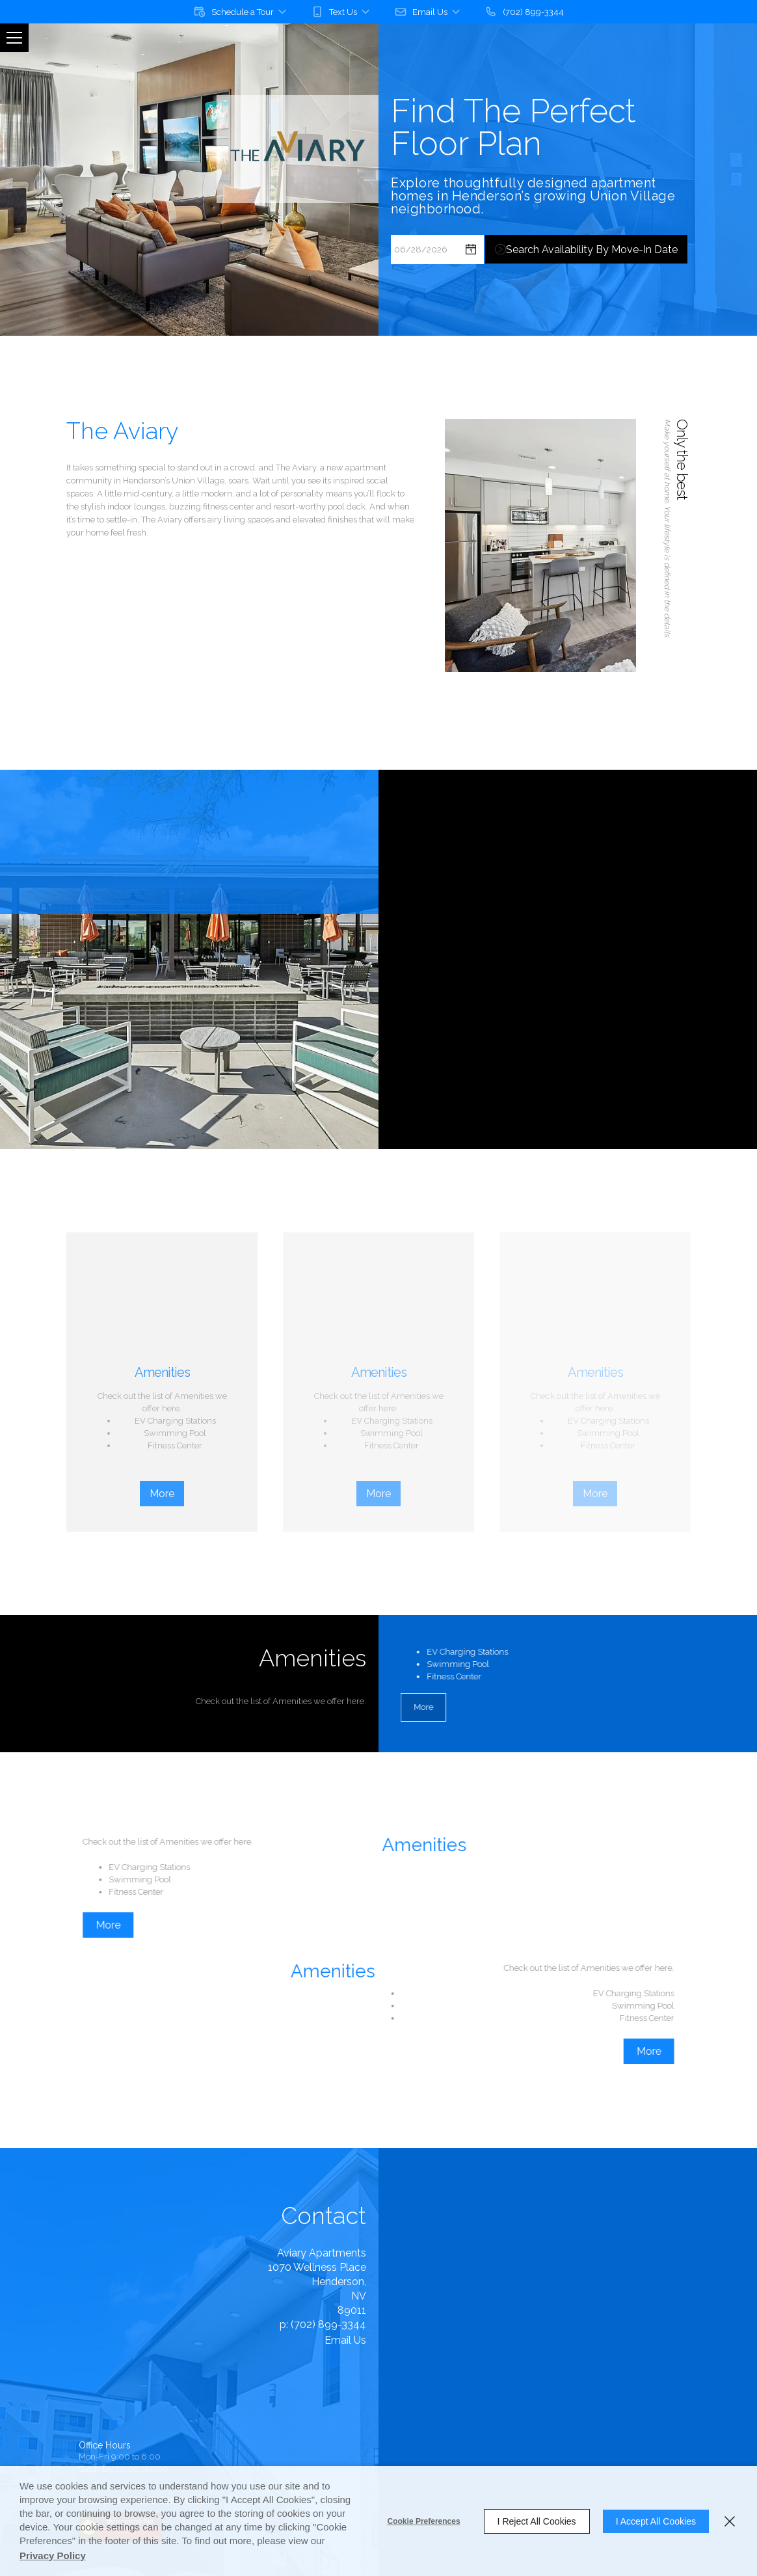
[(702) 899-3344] (524, 11)
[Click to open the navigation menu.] (14, 37)
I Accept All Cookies (656, 2521)
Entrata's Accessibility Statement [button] (137, 2425)
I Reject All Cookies (537, 2521)
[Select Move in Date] (424, 264)
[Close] (729, 2521)
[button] (241, 11)
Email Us (209, 2340)
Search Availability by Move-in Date (592, 264)
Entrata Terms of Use (160, 2440)
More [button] (162, 1493)
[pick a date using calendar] (471, 264)
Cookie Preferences (424, 2521)
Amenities (162, 1372)
